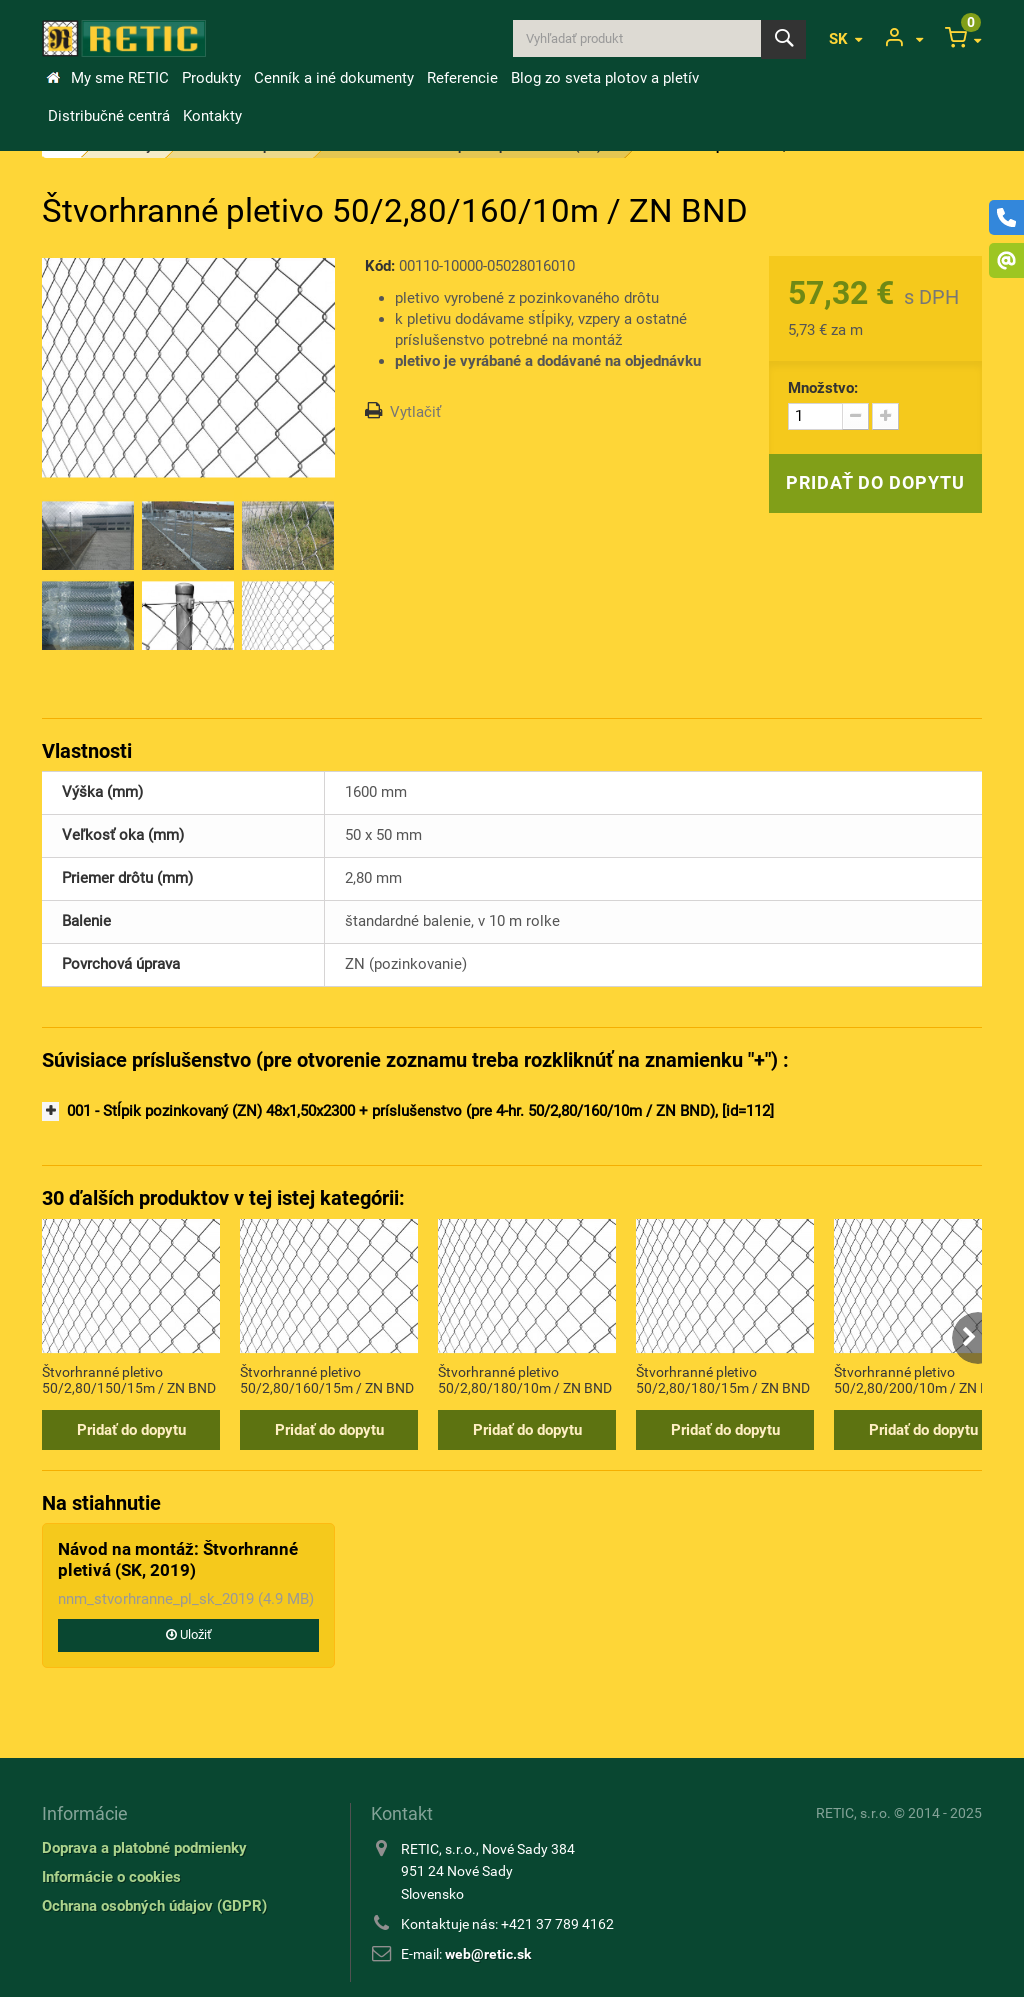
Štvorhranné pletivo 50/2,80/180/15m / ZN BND (723, 1380)
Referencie (462, 78)
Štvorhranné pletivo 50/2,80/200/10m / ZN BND (921, 1380)
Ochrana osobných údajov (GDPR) (154, 1906)
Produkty (211, 78)
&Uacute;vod (53, 78)
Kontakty (212, 116)
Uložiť (189, 1634)
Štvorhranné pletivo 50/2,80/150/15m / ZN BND (129, 1380)
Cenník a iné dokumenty (334, 78)
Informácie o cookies (111, 1877)
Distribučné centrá (109, 116)
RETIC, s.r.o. (853, 1813)
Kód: (380, 266)
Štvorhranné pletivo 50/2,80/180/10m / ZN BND (525, 1380)
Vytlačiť (415, 412)
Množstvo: (823, 388)
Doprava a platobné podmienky (144, 1848)
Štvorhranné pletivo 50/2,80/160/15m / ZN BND (327, 1380)
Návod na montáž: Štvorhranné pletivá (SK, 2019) (178, 1559)
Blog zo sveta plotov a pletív (605, 78)
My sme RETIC (120, 78)
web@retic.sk (488, 1954)
